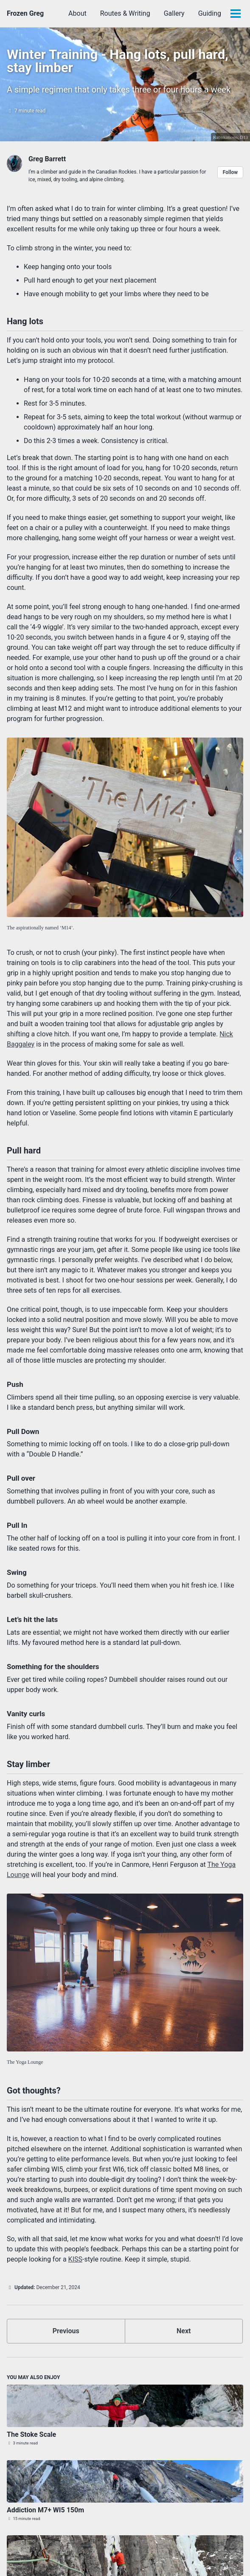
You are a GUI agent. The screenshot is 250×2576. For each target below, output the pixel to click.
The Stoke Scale (31, 2434)
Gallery (174, 13)
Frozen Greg (25, 13)
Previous (66, 2331)
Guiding (209, 13)
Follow (230, 172)
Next (184, 2331)
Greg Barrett (47, 159)
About (77, 13)
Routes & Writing (125, 13)
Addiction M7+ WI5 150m (45, 2510)
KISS (75, 2259)
